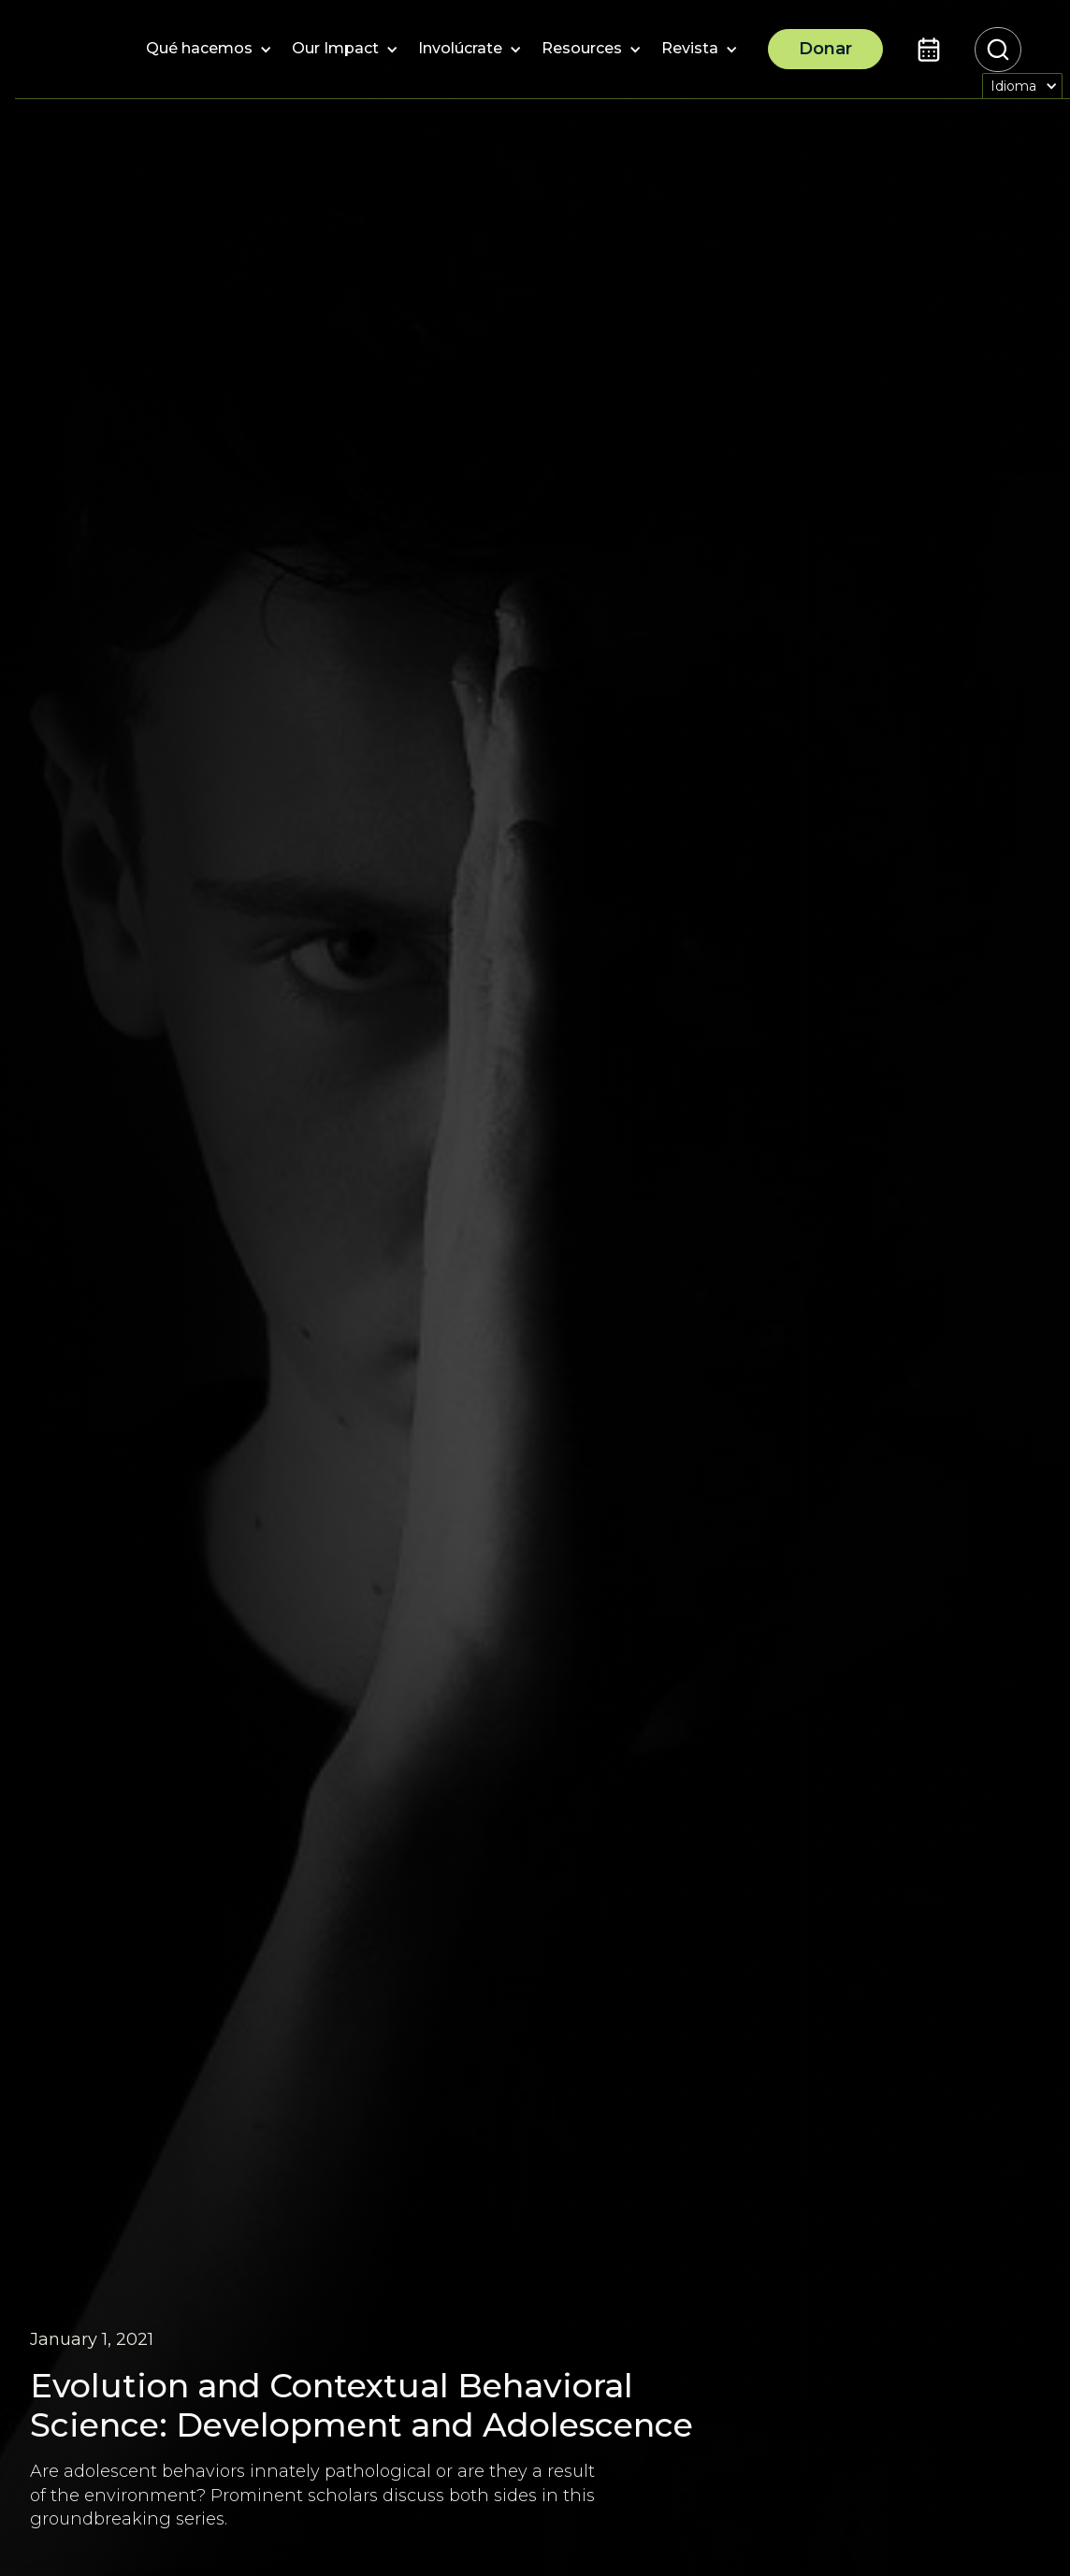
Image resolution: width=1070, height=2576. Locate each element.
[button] (199, 49)
